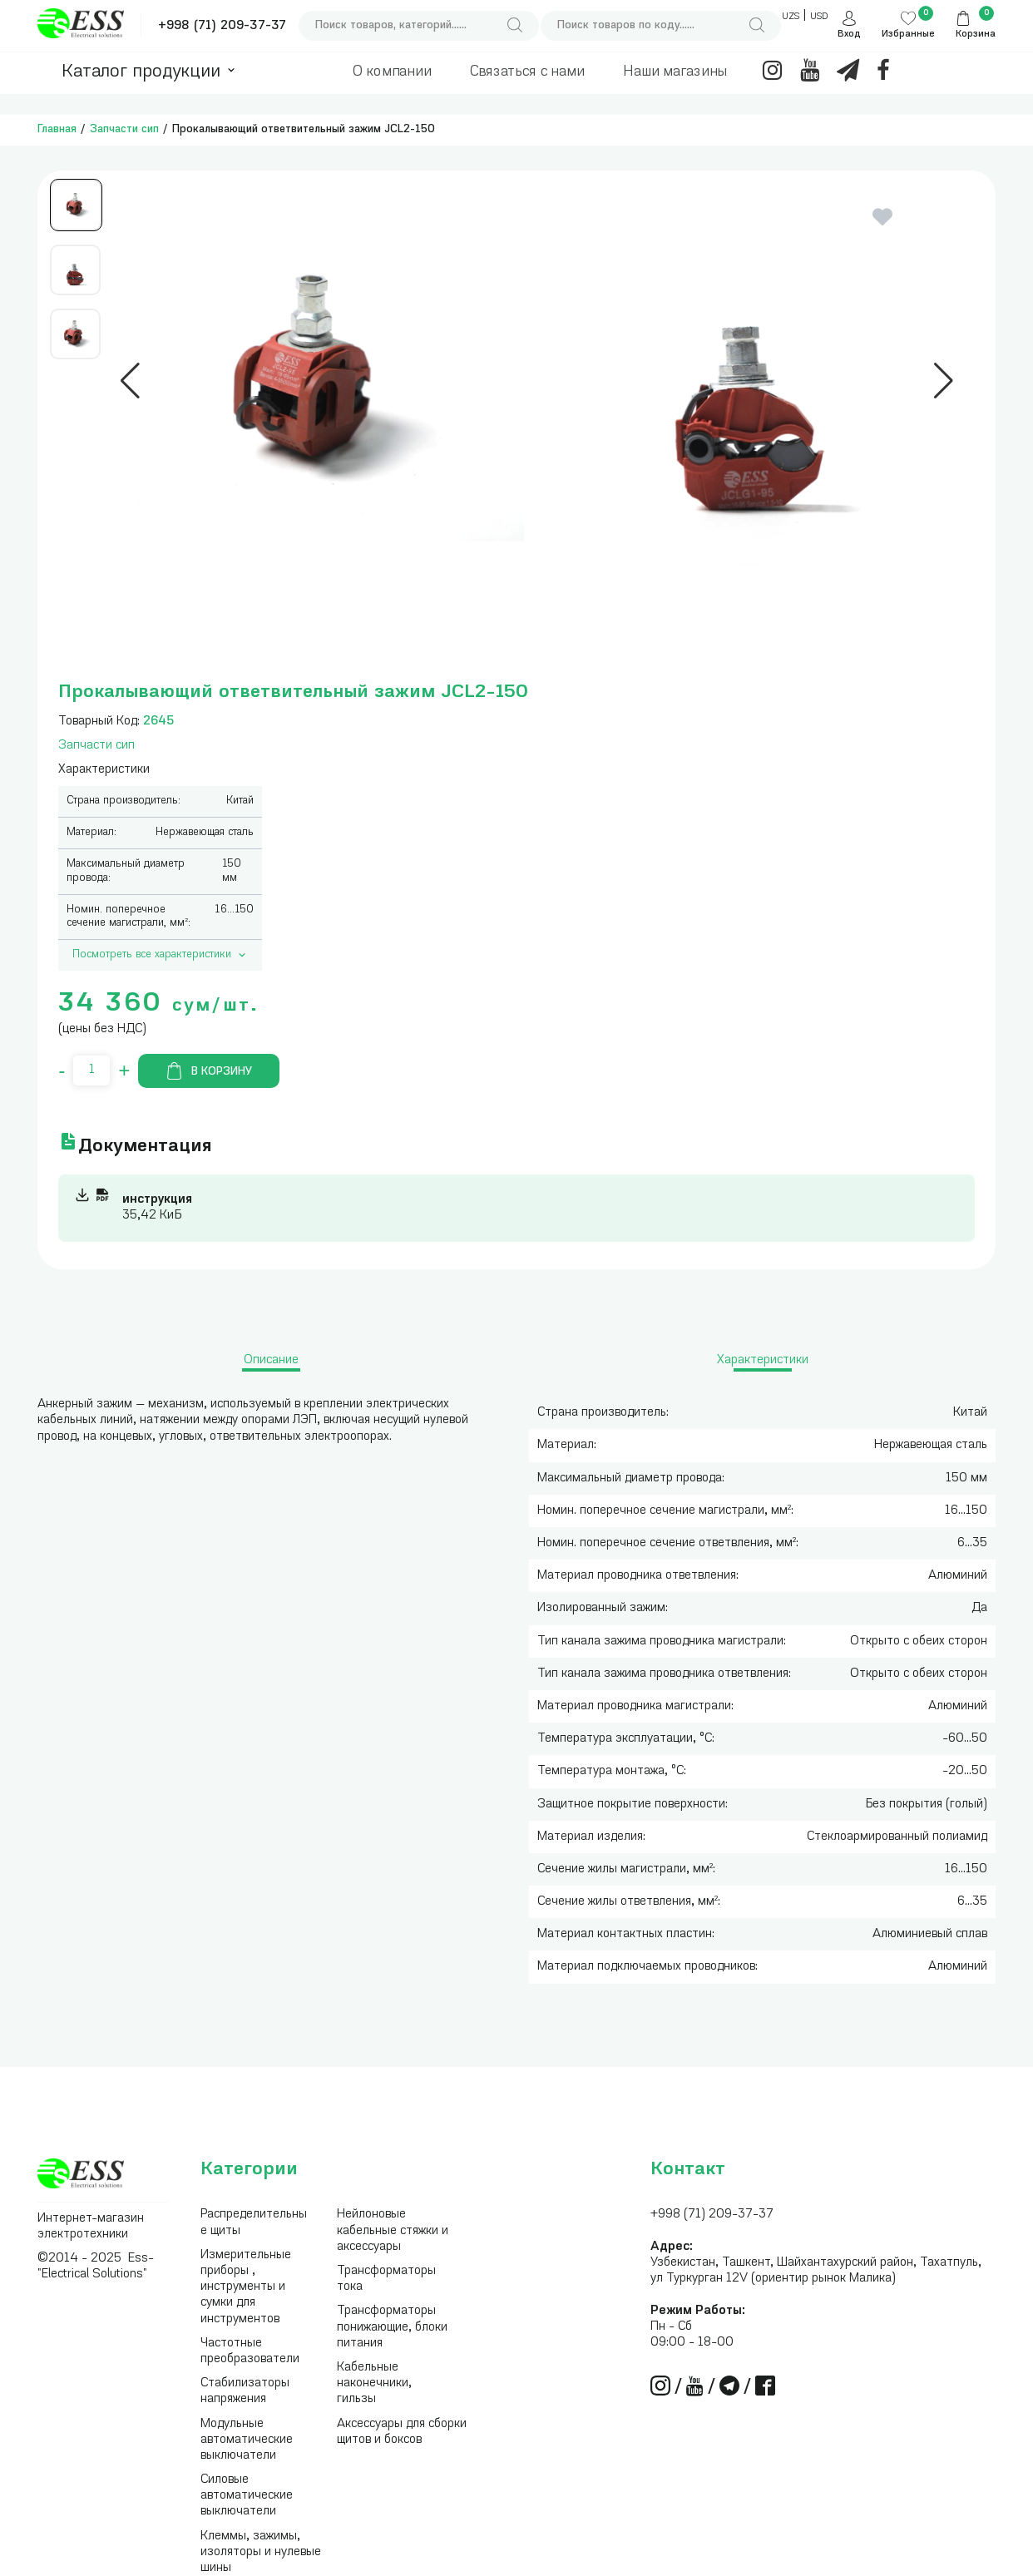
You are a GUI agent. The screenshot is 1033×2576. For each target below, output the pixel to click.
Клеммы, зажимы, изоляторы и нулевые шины (260, 2552)
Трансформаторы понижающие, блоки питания (392, 2327)
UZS (790, 17)
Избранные (908, 34)
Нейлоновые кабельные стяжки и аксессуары (392, 2230)
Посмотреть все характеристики (160, 955)
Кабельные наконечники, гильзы (374, 2383)
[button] (130, 381)
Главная (57, 129)
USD (819, 17)
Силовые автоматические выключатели (246, 2496)
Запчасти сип (124, 129)
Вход (849, 34)
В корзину (209, 1071)
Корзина (976, 34)
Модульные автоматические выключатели (246, 2440)
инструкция (157, 1200)
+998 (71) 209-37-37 (222, 26)
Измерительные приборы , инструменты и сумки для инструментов (245, 2287)
